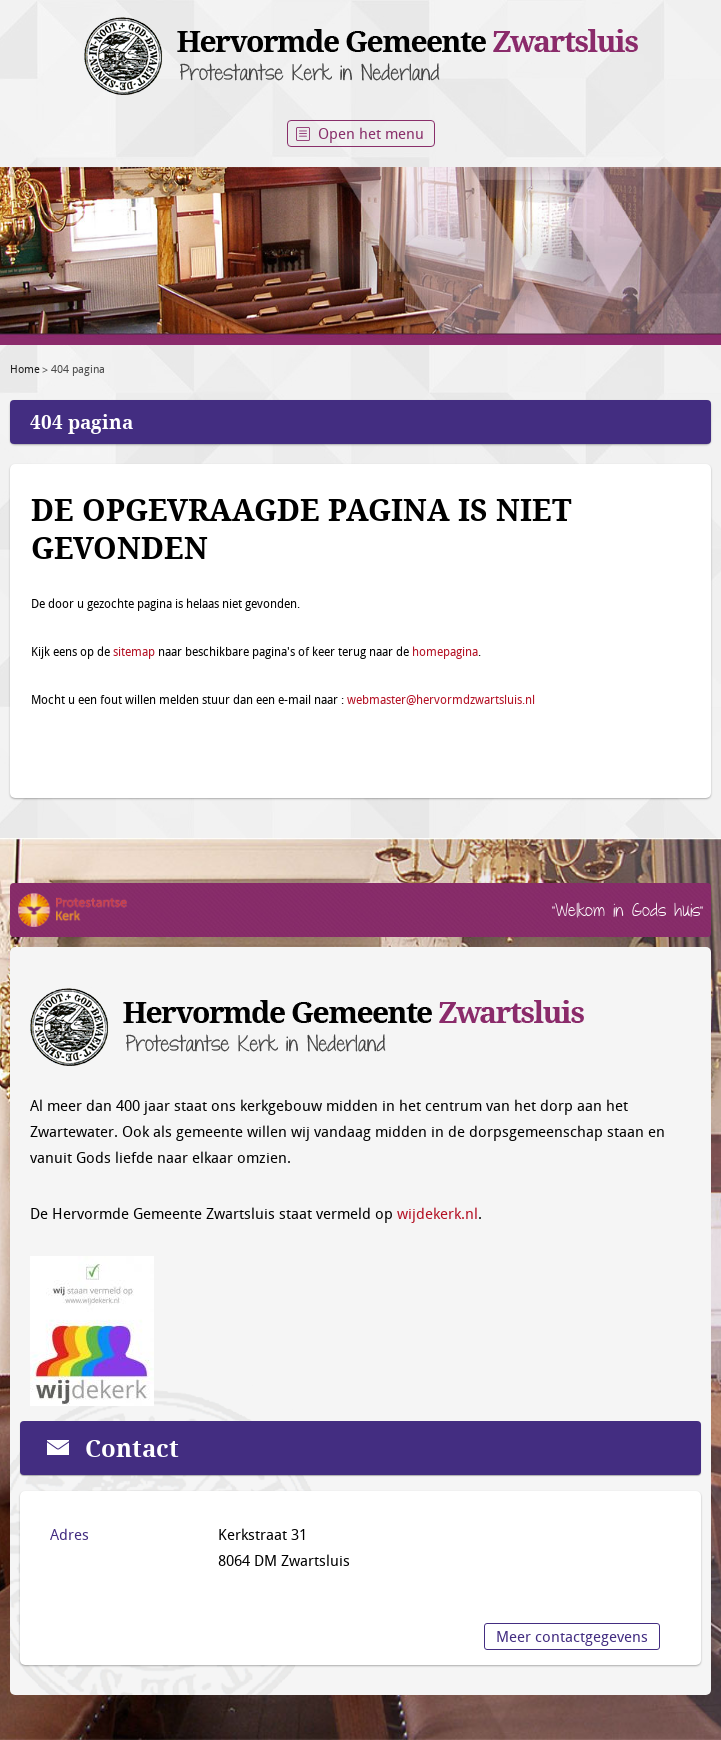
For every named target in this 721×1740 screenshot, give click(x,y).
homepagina (445, 651)
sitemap (134, 651)
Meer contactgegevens (572, 1636)
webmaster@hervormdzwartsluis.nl (441, 699)
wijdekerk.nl (437, 1213)
